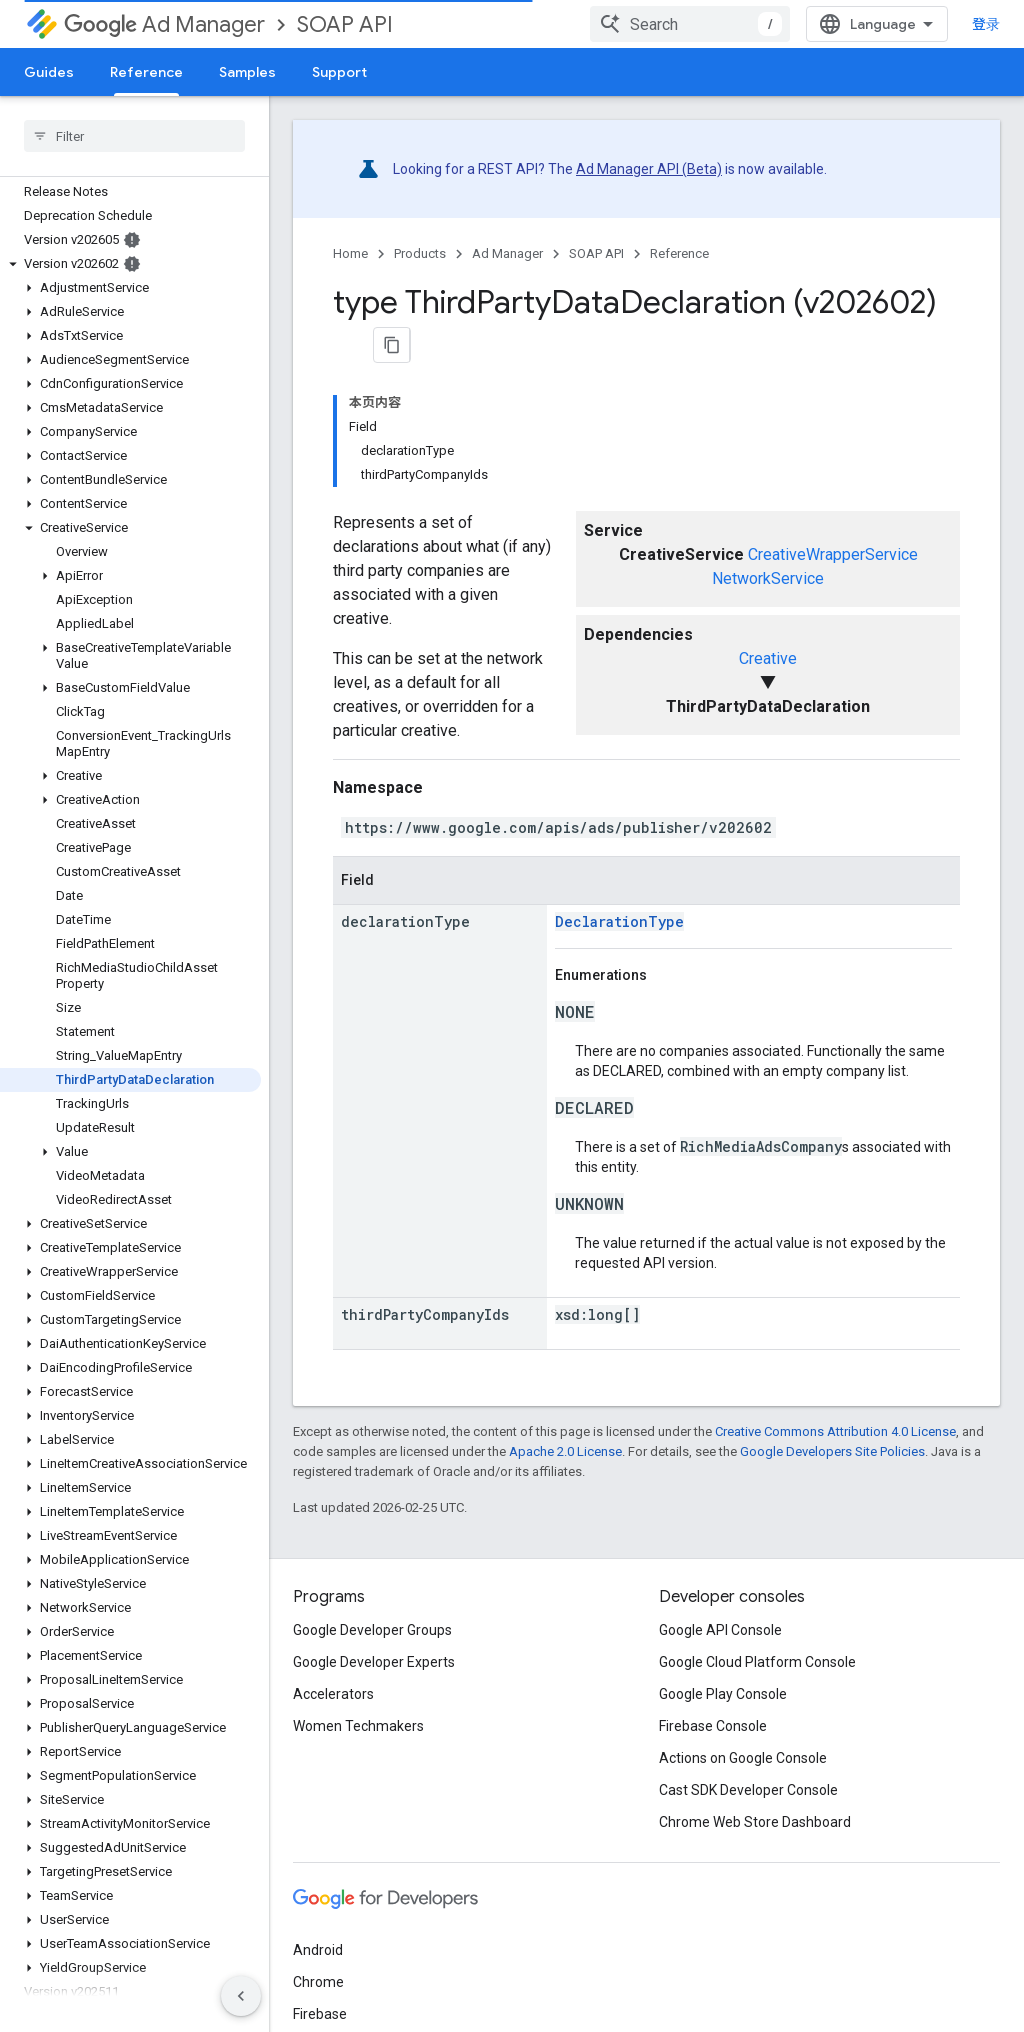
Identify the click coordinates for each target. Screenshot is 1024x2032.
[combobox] (876, 24)
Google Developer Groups (372, 1500)
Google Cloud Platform (364, 1916)
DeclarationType (619, 792)
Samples (247, 72)
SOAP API (345, 24)
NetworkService (768, 449)
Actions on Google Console (743, 1628)
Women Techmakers (358, 1596)
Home (350, 253)
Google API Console (720, 1500)
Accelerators (333, 1564)
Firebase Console (713, 1596)
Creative (768, 529)
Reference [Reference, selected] (146, 72)
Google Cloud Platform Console (757, 1532)
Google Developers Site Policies (832, 1321)
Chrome (318, 1852)
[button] (130, 264)
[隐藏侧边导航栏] (241, 1996)
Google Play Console (723, 1564)
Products (420, 253)
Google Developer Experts (374, 1532)
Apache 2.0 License (565, 1321)
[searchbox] (134, 136)
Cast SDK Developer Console (748, 1660)
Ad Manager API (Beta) (649, 169)
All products (330, 1948)
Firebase (320, 1884)
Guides (49, 72)
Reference (679, 253)
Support (339, 72)
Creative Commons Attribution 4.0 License (835, 1301)
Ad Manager (164, 24)
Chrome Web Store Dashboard (755, 1692)
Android (318, 1820)
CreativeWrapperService (833, 425)
